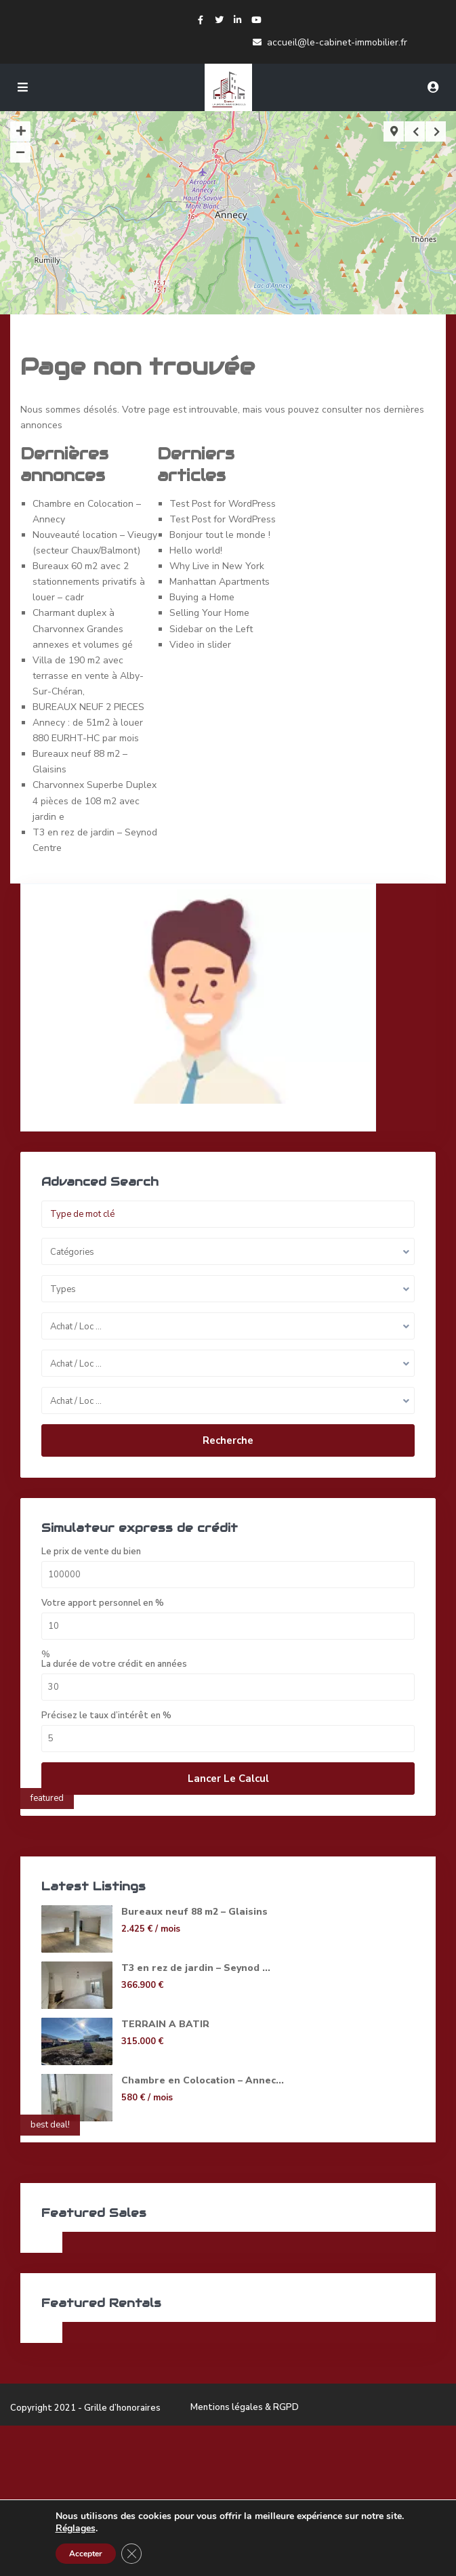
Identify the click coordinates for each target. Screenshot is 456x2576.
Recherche (228, 1440)
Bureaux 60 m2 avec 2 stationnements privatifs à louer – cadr (89, 582)
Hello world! (195, 550)
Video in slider (200, 644)
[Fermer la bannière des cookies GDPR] (131, 2553)
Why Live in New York (216, 566)
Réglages (76, 2528)
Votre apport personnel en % (102, 1603)
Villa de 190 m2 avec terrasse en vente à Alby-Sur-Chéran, (88, 676)
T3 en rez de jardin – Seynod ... (195, 1967)
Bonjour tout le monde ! (219, 534)
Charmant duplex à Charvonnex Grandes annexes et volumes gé (83, 628)
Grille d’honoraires (122, 2408)
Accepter (85, 2553)
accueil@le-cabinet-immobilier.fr (337, 42)
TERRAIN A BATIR (165, 2024)
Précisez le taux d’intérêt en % (106, 1715)
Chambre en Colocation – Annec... (202, 2080)
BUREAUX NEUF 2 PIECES (88, 707)
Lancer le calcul (228, 1778)
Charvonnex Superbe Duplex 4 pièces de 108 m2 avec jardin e (95, 800)
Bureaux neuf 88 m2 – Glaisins (194, 1911)
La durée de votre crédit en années (114, 1664)
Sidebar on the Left (211, 629)
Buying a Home (201, 597)
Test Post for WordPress (222, 503)
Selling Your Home (209, 612)
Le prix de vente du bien (91, 1551)
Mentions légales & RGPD (244, 2407)
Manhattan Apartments (219, 581)
